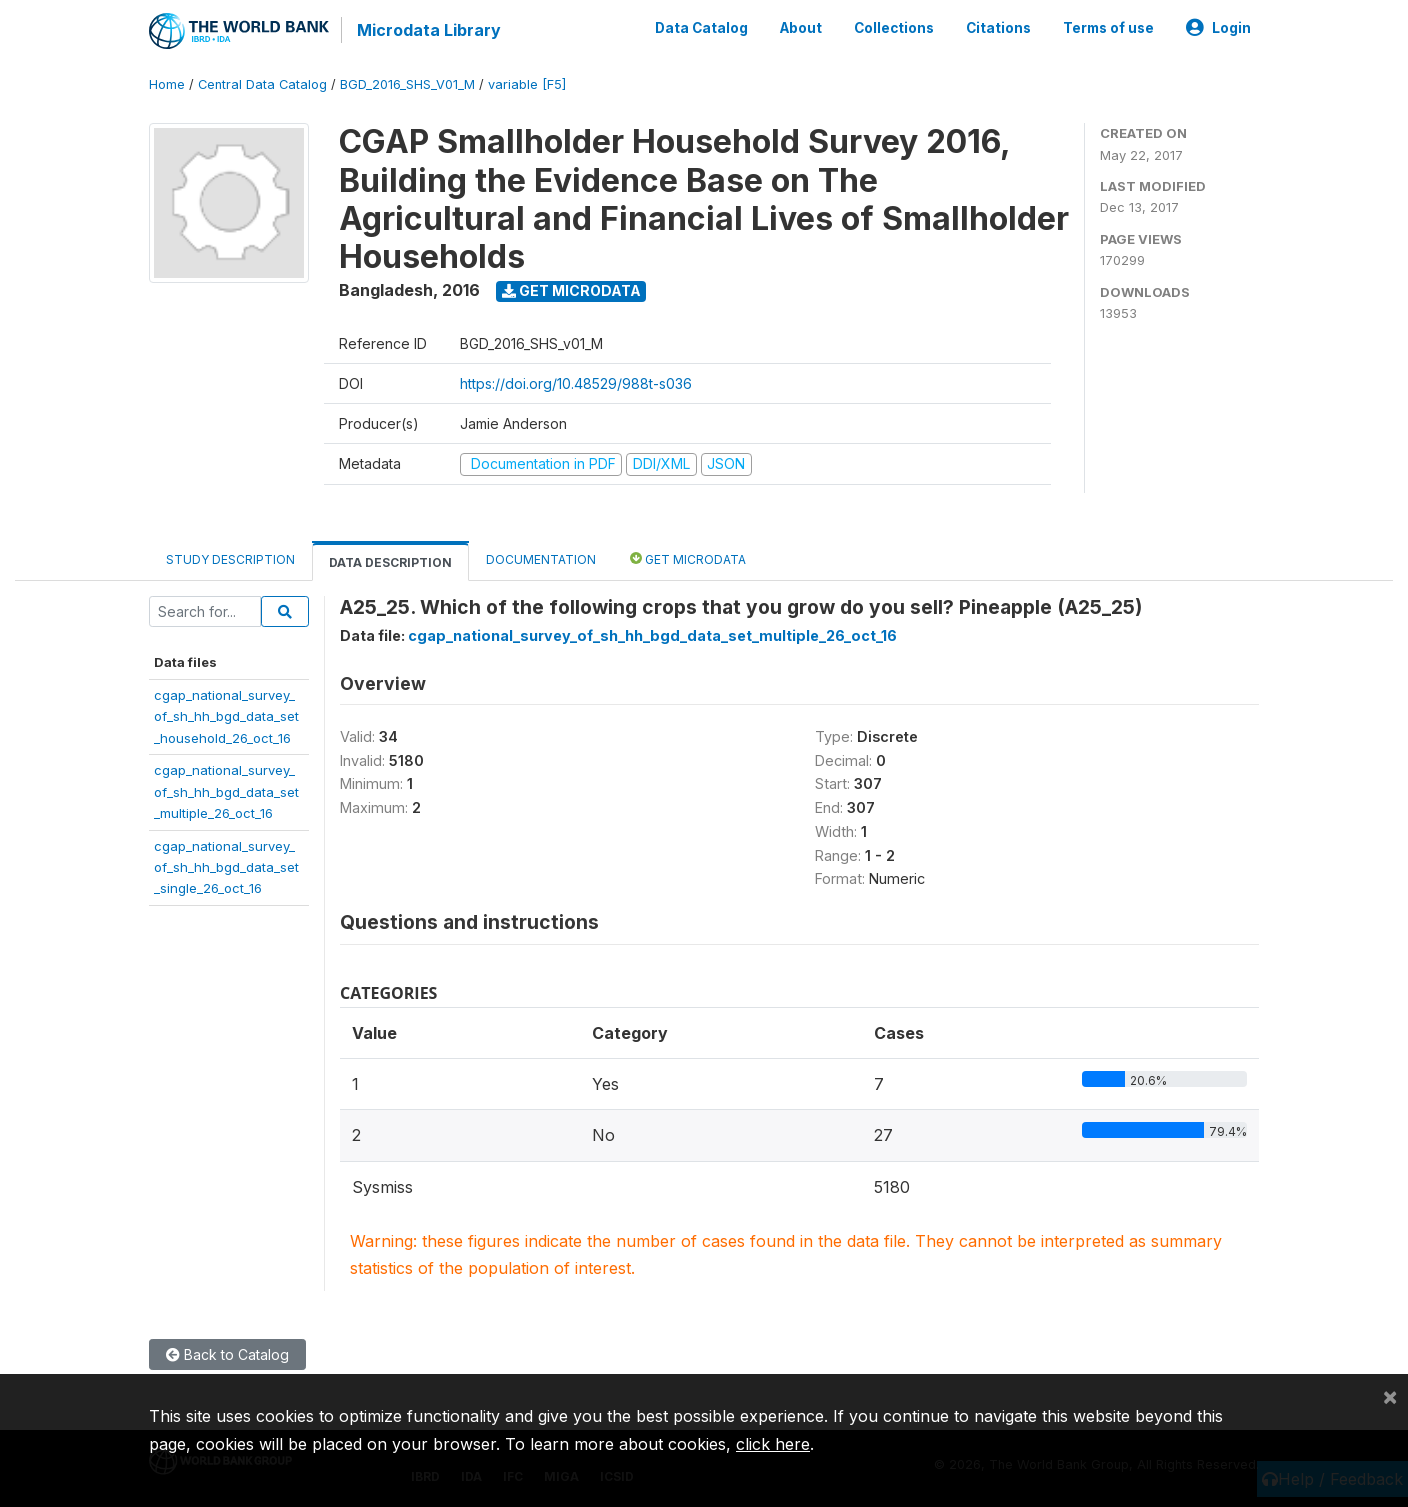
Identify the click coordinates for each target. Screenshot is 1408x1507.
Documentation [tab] (541, 559)
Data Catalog (701, 28)
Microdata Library (429, 30)
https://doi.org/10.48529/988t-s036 (576, 383)
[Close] (1390, 1396)
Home (167, 84)
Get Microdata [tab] (688, 558)
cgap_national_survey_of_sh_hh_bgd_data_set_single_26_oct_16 (226, 867)
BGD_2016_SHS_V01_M (407, 84)
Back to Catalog (227, 1354)
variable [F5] (527, 84)
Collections (894, 28)
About (801, 28)
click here (773, 1444)
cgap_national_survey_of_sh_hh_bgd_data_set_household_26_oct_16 (226, 716)
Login (1218, 28)
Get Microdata (571, 290)
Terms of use (1108, 28)
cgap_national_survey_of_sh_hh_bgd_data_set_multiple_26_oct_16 (226, 791)
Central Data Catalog (262, 84)
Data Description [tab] (390, 562)
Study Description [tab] (230, 559)
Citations (998, 28)
